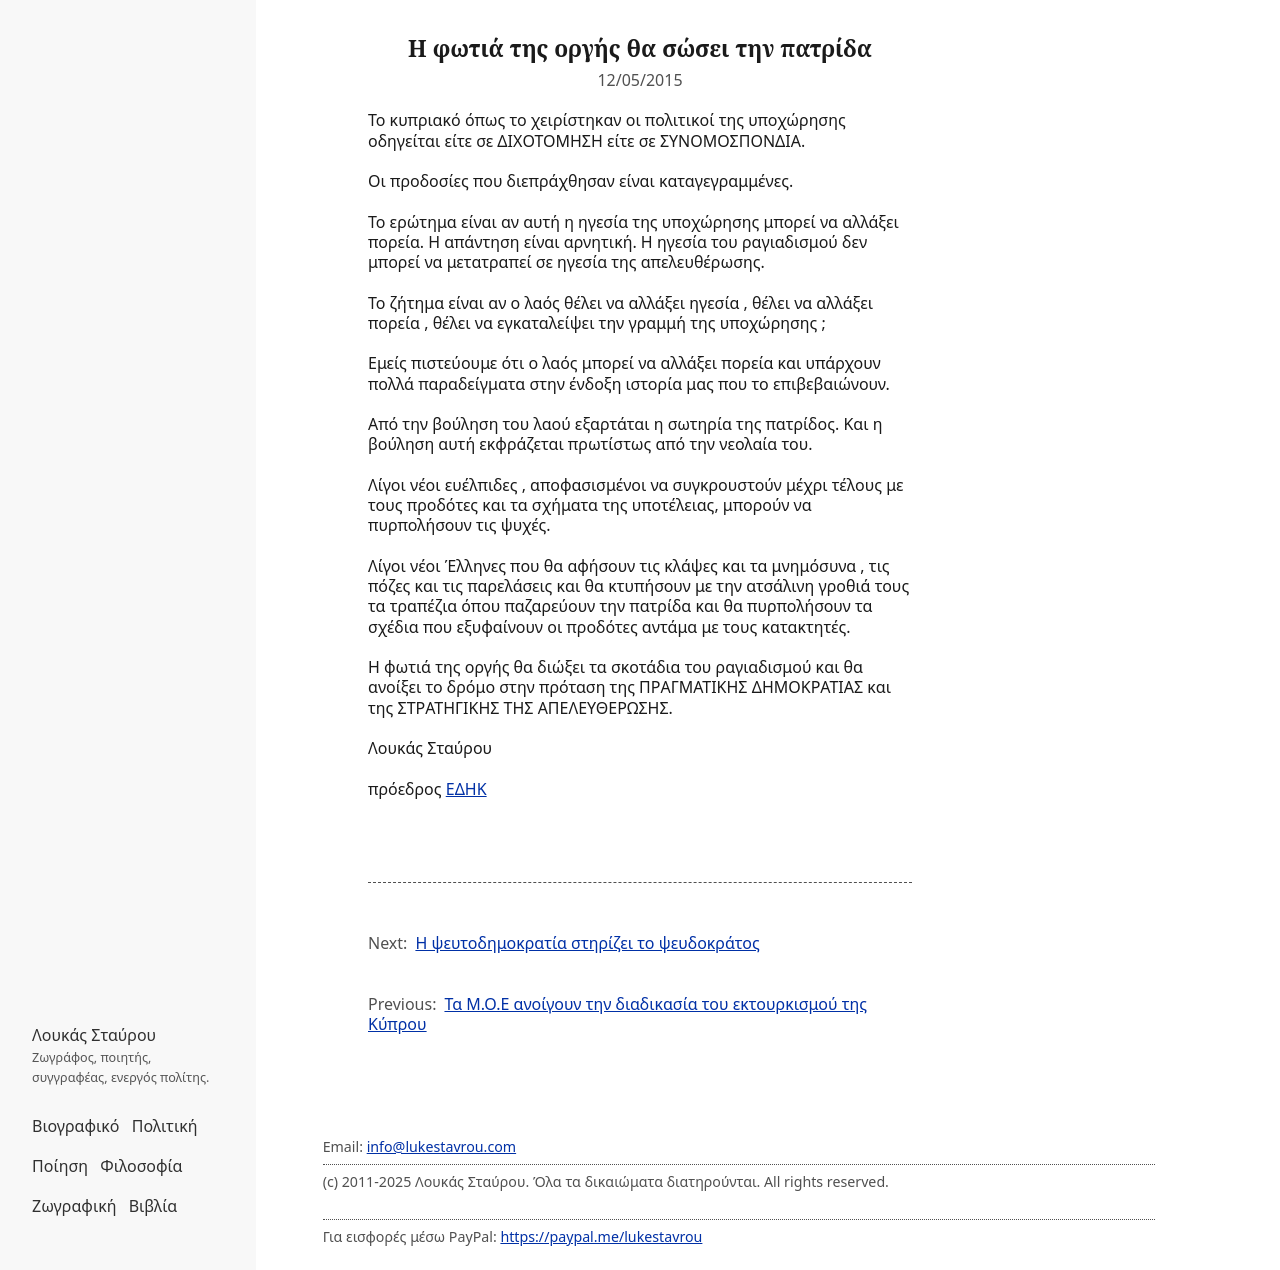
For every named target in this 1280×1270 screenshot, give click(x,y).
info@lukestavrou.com (441, 1146)
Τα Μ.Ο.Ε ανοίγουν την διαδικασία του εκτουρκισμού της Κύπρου (617, 1014)
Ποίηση (60, 1166)
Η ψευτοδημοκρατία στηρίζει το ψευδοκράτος (587, 943)
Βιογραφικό (76, 1126)
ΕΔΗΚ (466, 789)
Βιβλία (153, 1206)
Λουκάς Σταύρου (94, 1035)
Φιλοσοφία (141, 1166)
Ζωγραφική (74, 1206)
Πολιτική (165, 1126)
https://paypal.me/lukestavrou (601, 1236)
